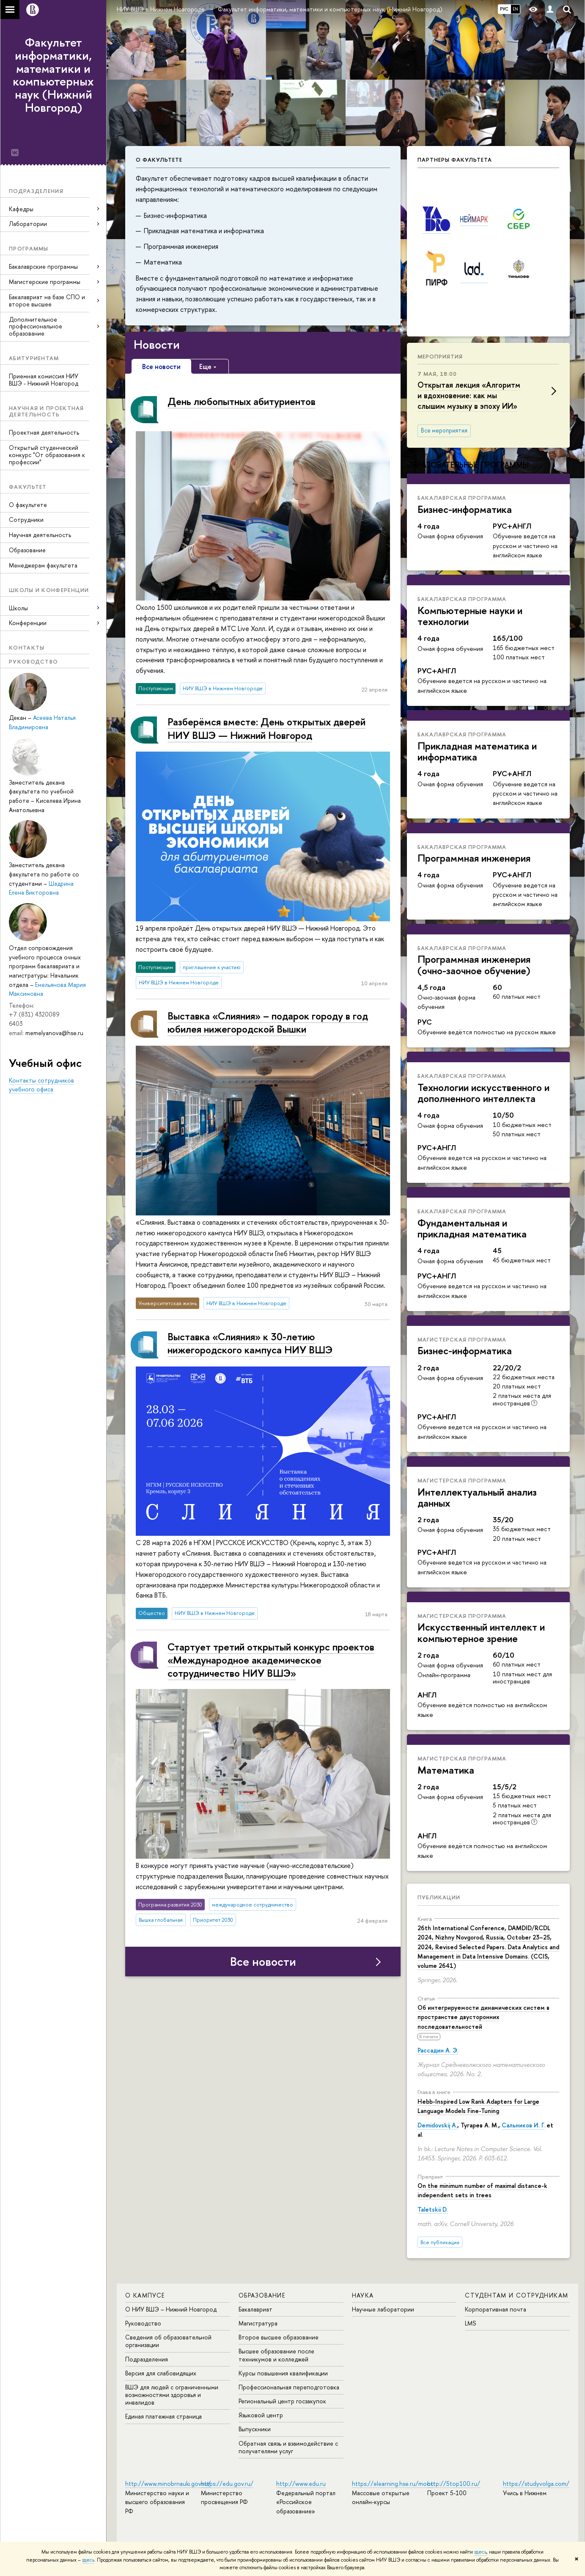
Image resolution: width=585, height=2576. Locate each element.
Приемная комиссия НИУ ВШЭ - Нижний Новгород (43, 379)
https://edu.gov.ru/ (227, 2484)
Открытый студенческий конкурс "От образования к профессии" (47, 455)
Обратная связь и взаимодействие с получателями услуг (288, 2447)
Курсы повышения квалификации (283, 2373)
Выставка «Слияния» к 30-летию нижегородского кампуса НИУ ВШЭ (250, 1343)
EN (515, 9)
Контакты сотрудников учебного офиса (41, 1085)
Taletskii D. (432, 2209)
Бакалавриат (255, 2309)
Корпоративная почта (495, 2309)
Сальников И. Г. (523, 2125)
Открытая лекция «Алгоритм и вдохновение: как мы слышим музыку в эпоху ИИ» (468, 395)
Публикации (438, 1897)
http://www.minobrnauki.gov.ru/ (168, 2484)
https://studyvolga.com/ (536, 2484)
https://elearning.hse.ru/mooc (393, 2484)
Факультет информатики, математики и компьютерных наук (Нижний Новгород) (53, 75)
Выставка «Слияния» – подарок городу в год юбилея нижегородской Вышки (268, 1022)
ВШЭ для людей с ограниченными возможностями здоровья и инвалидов (171, 2394)
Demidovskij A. (437, 2125)
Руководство (143, 2323)
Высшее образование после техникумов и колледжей (276, 2355)
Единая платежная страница (163, 2416)
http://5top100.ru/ (453, 2484)
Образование (27, 550)
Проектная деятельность (44, 432)
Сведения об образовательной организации (168, 2341)
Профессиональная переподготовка (289, 2387)
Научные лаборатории (383, 2309)
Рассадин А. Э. (437, 2050)
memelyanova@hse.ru (54, 1033)
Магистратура (258, 2323)
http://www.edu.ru (301, 2484)
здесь (480, 2551)
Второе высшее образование (279, 2337)
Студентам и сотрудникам (516, 2295)
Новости (157, 344)
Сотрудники (26, 519)
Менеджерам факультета (43, 565)
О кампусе (145, 2295)
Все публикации (439, 2242)
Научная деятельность (40, 535)
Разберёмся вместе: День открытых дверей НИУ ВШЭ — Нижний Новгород (266, 728)
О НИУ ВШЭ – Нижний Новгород (171, 2309)
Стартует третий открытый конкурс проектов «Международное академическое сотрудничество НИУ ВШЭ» (271, 1660)
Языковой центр (261, 2415)
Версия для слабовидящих (160, 2373)
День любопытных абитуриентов (242, 401)
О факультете (28, 505)
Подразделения (146, 2359)
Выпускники (255, 2429)
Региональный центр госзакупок (282, 2401)
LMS (470, 2323)
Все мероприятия (444, 430)
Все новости (263, 1961)
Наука (363, 2295)
